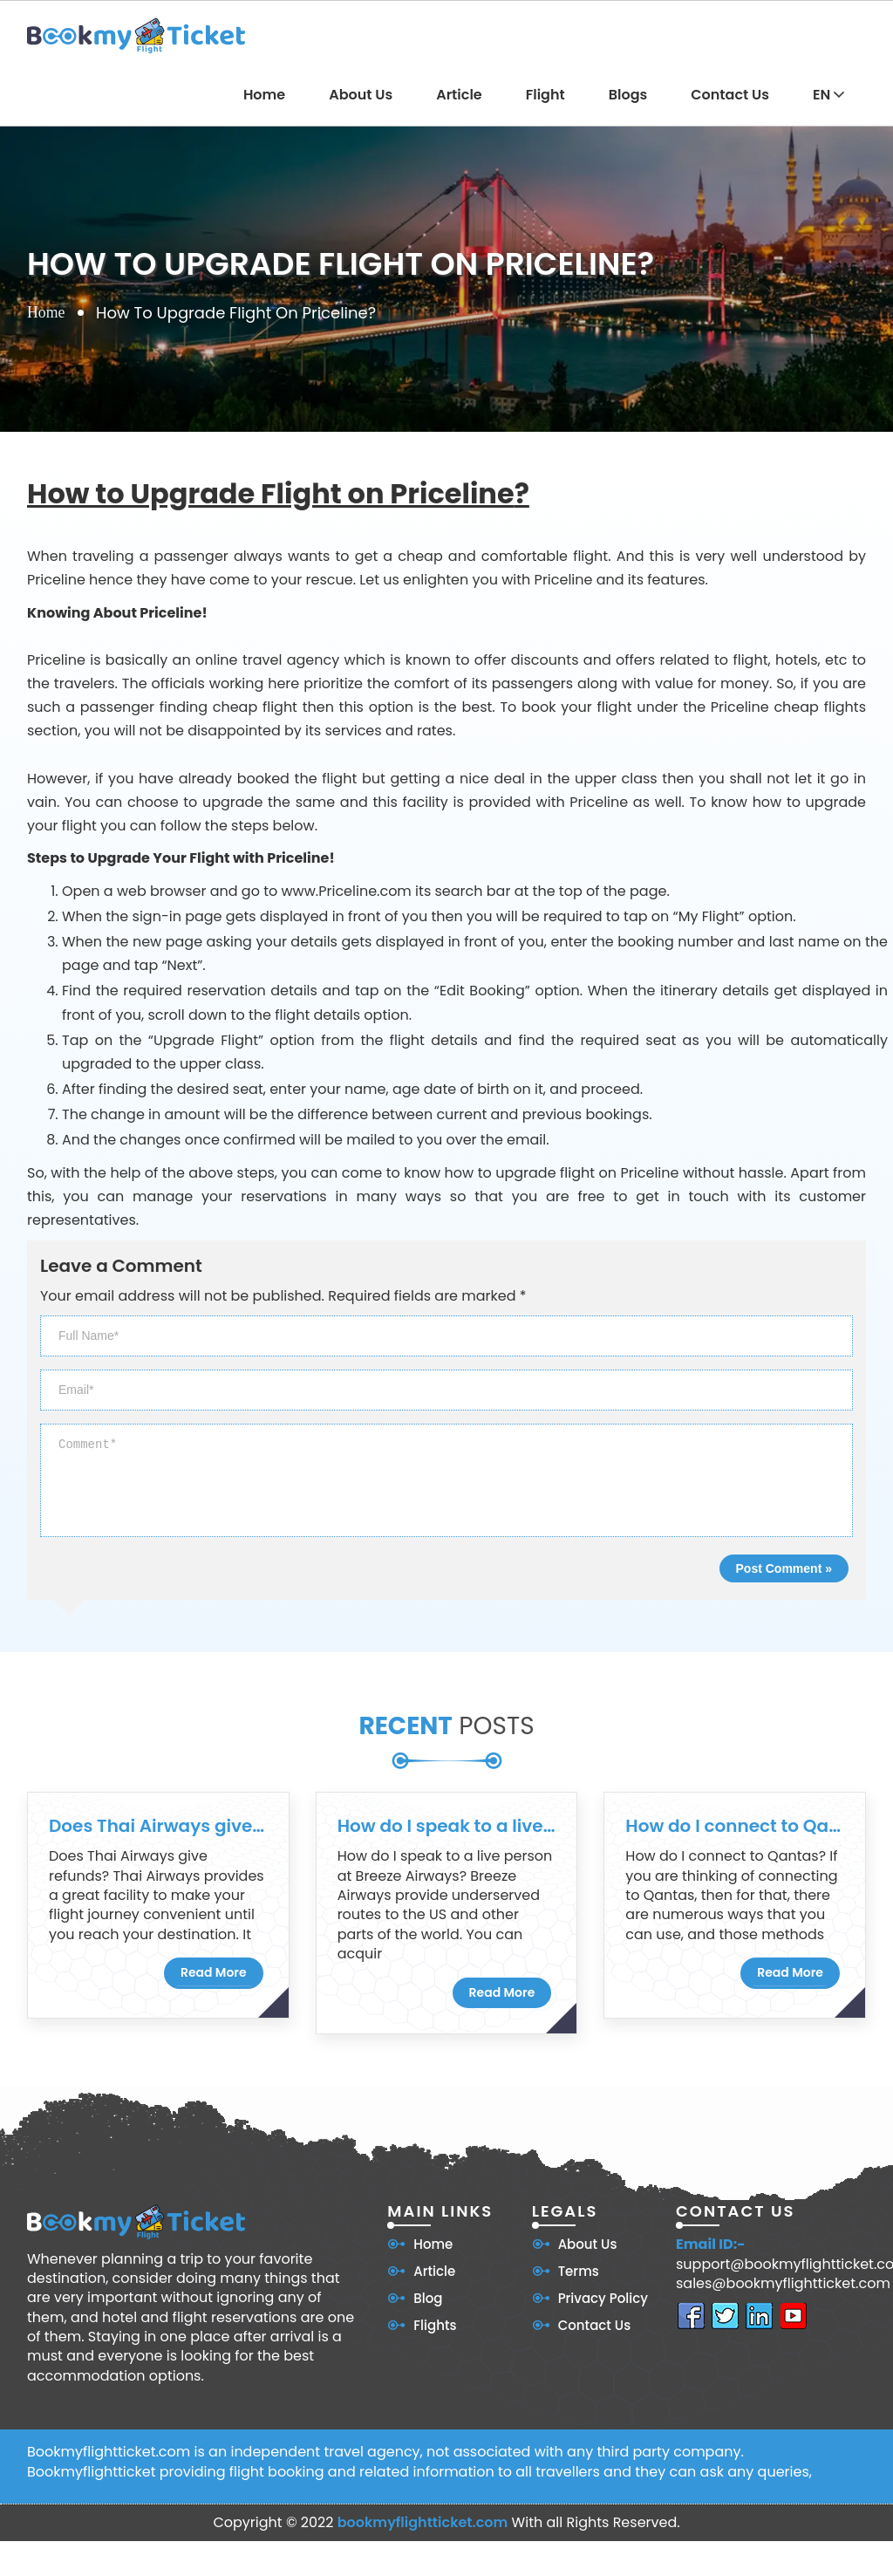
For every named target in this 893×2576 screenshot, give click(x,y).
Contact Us (730, 95)
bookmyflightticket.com (422, 2522)
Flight (545, 95)
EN (828, 95)
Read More (214, 1972)
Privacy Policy (603, 2298)
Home (264, 95)
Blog (427, 2298)
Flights (434, 2325)
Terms (578, 2271)
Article (459, 95)
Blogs (628, 95)
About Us (360, 95)
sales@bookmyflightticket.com (783, 2283)
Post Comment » (784, 1568)
